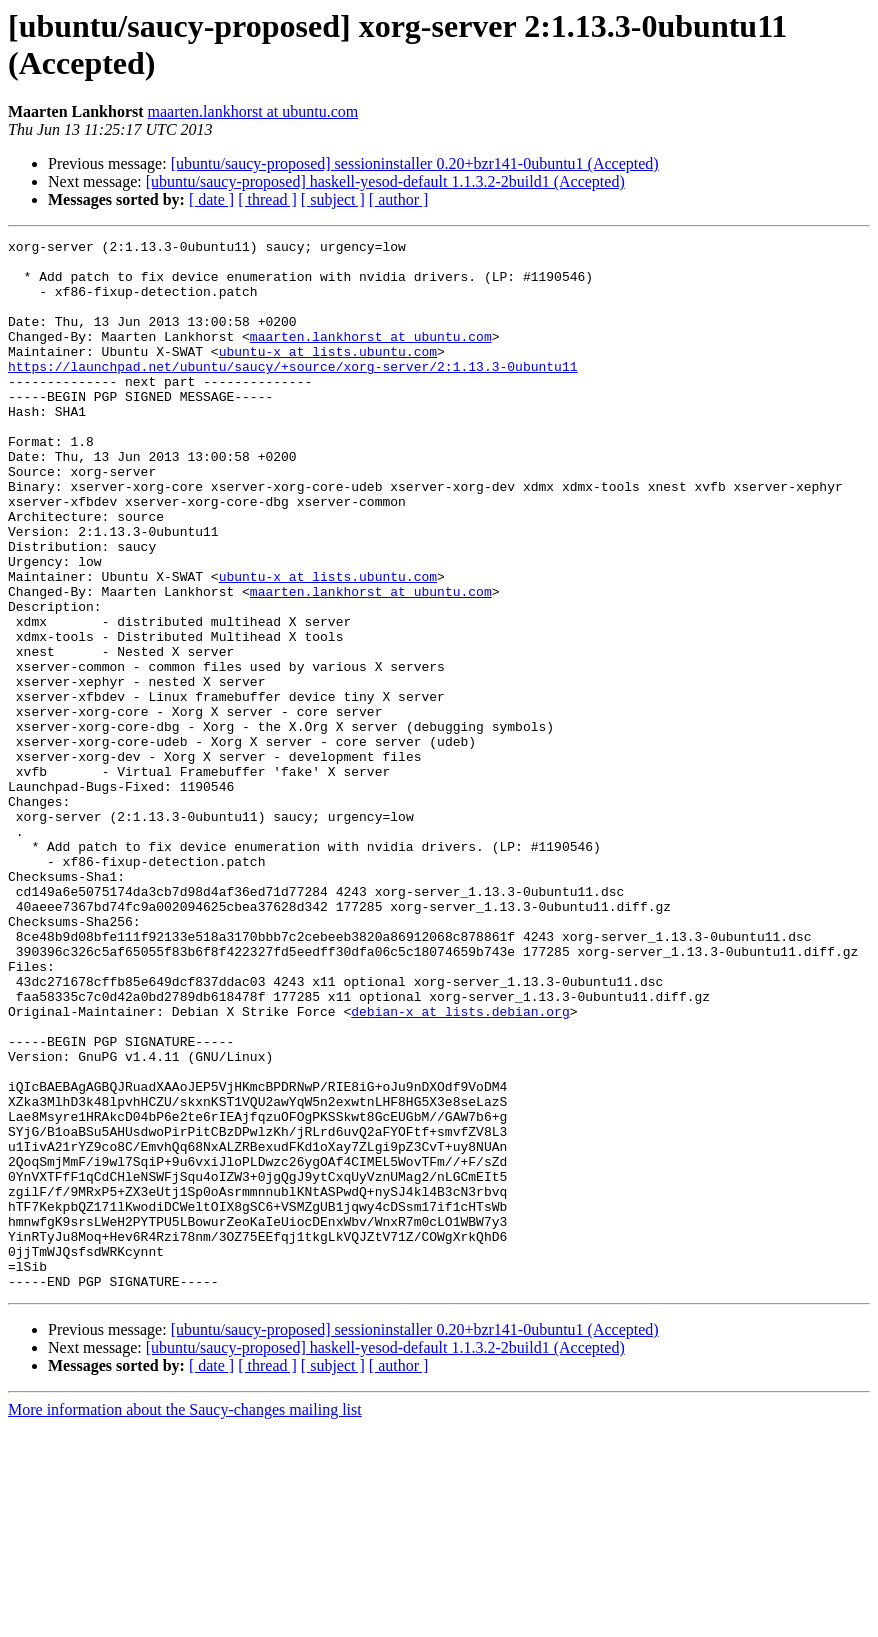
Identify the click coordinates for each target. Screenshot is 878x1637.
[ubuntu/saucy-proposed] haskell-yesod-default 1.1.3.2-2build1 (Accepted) (385, 181)
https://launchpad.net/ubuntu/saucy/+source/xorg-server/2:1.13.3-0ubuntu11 (292, 393)
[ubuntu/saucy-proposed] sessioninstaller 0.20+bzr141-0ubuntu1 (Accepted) (415, 163)
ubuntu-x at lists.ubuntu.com (328, 375)
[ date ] (211, 199)
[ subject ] (333, 199)
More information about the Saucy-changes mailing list (185, 1619)
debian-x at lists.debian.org (460, 1167)
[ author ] (399, 199)
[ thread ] (267, 199)
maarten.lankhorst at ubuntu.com (253, 111)
